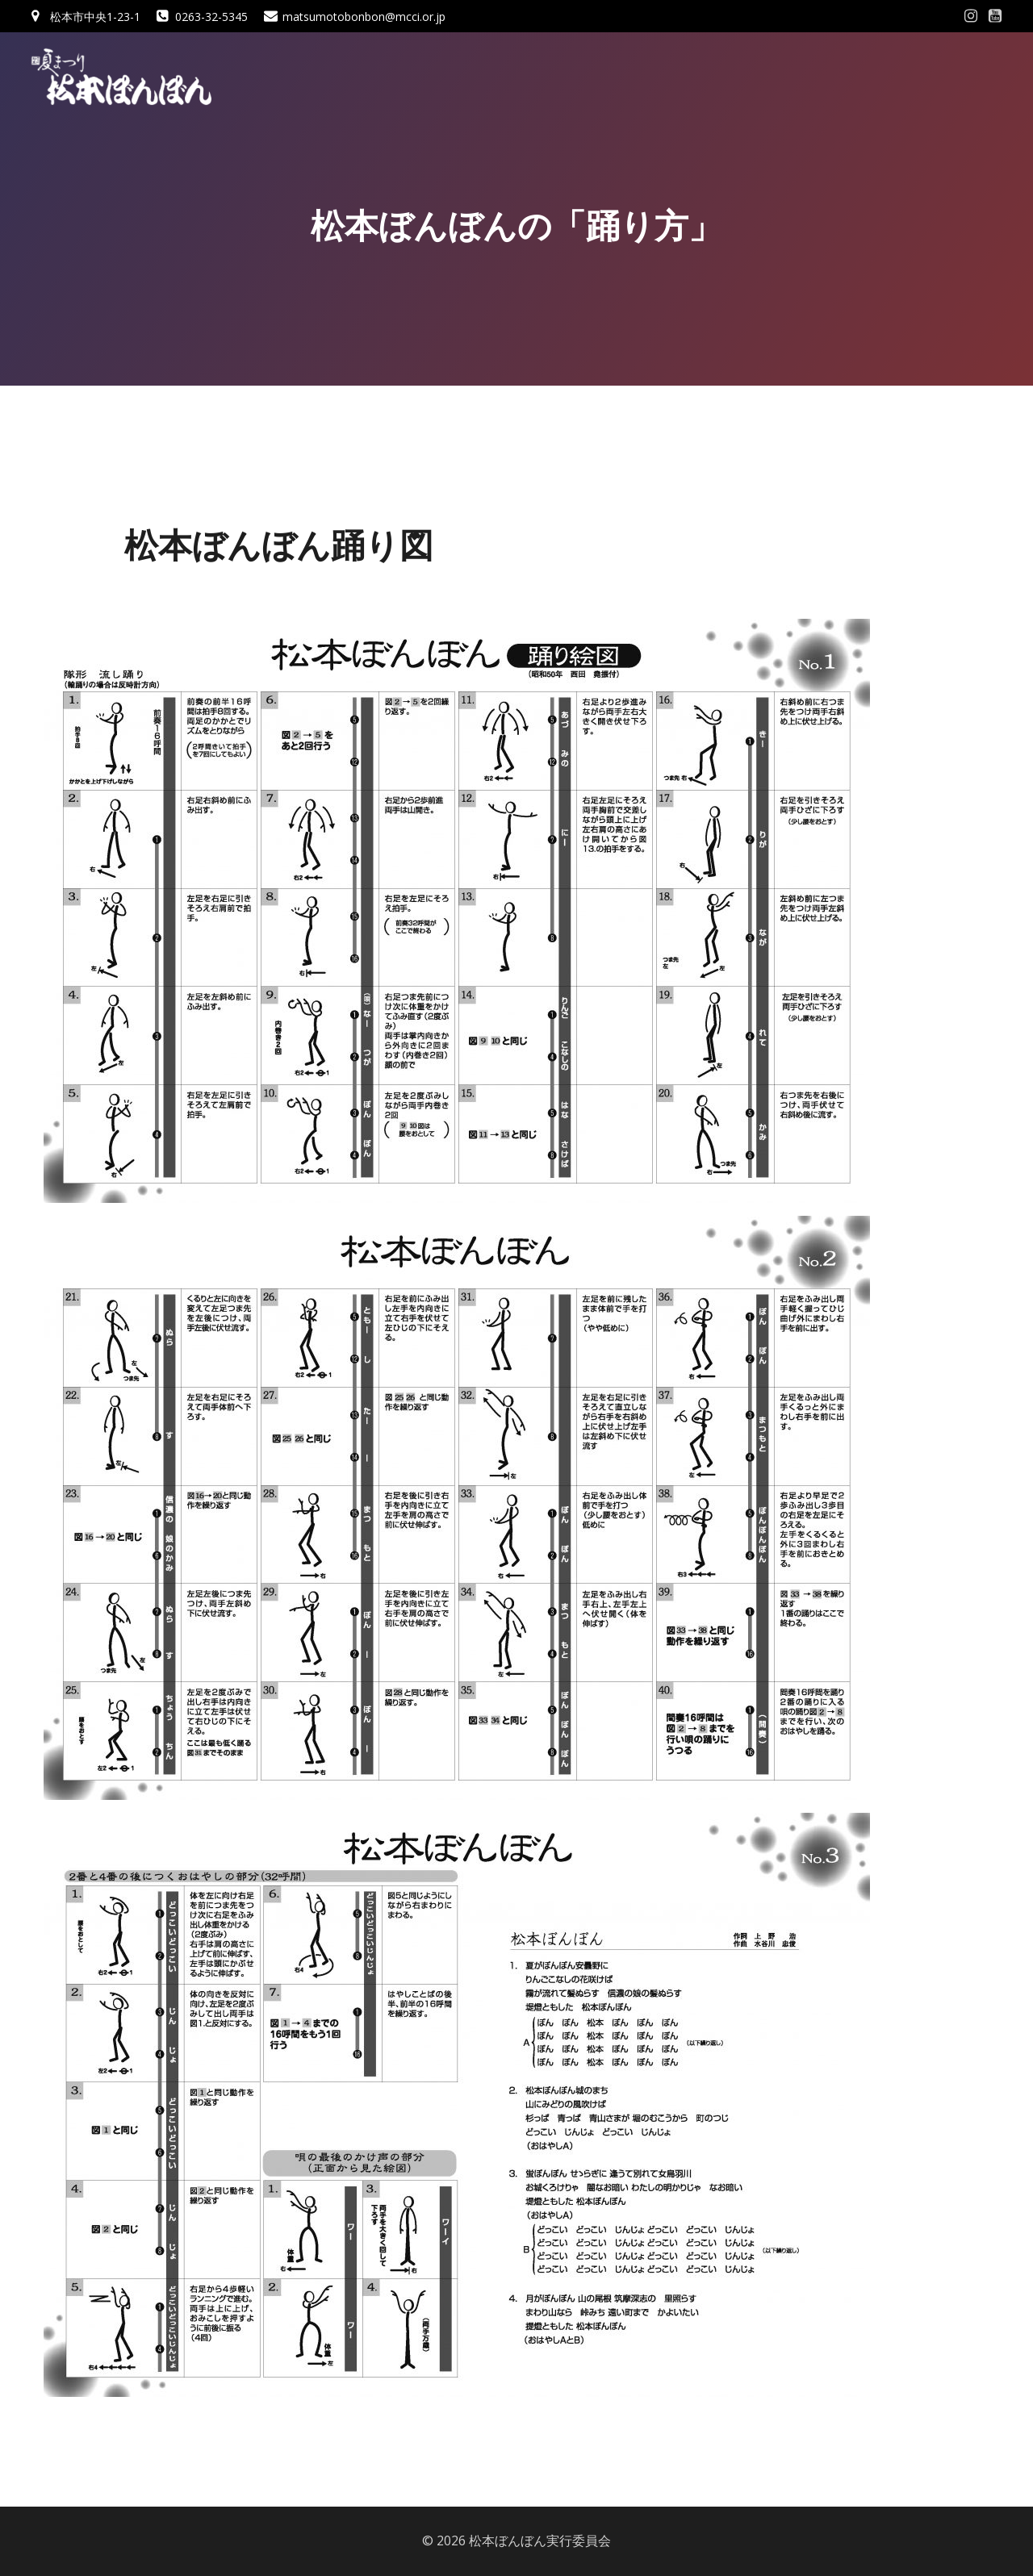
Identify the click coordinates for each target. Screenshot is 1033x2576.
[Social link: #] (971, 16)
